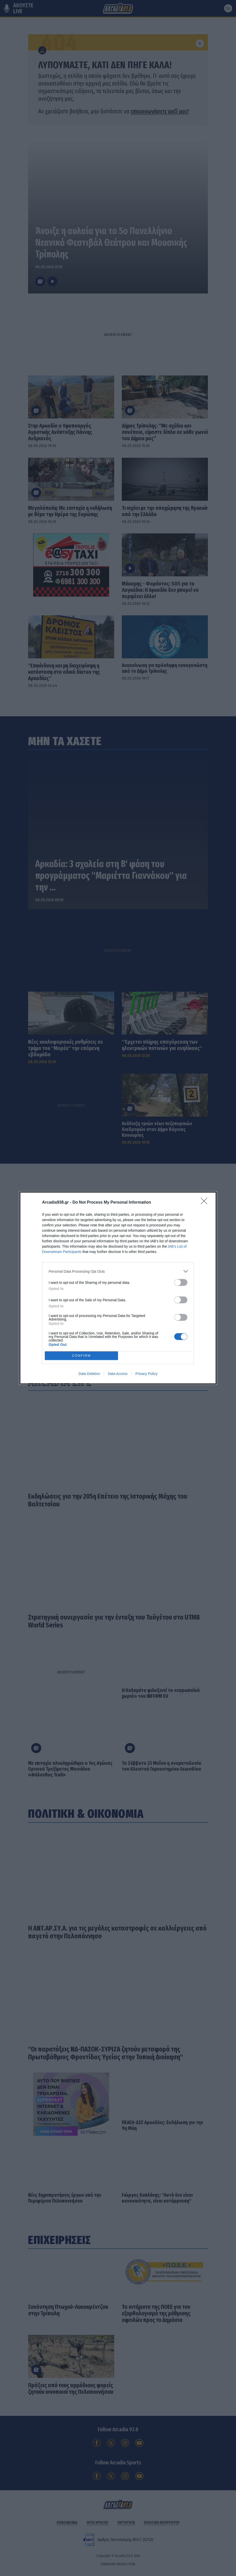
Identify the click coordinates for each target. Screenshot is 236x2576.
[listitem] (118, 1271)
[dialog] (118, 1288)
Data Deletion (89, 1374)
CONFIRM (81, 1356)
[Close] (205, 1202)
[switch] (180, 1282)
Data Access (118, 1374)
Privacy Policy (146, 1374)
